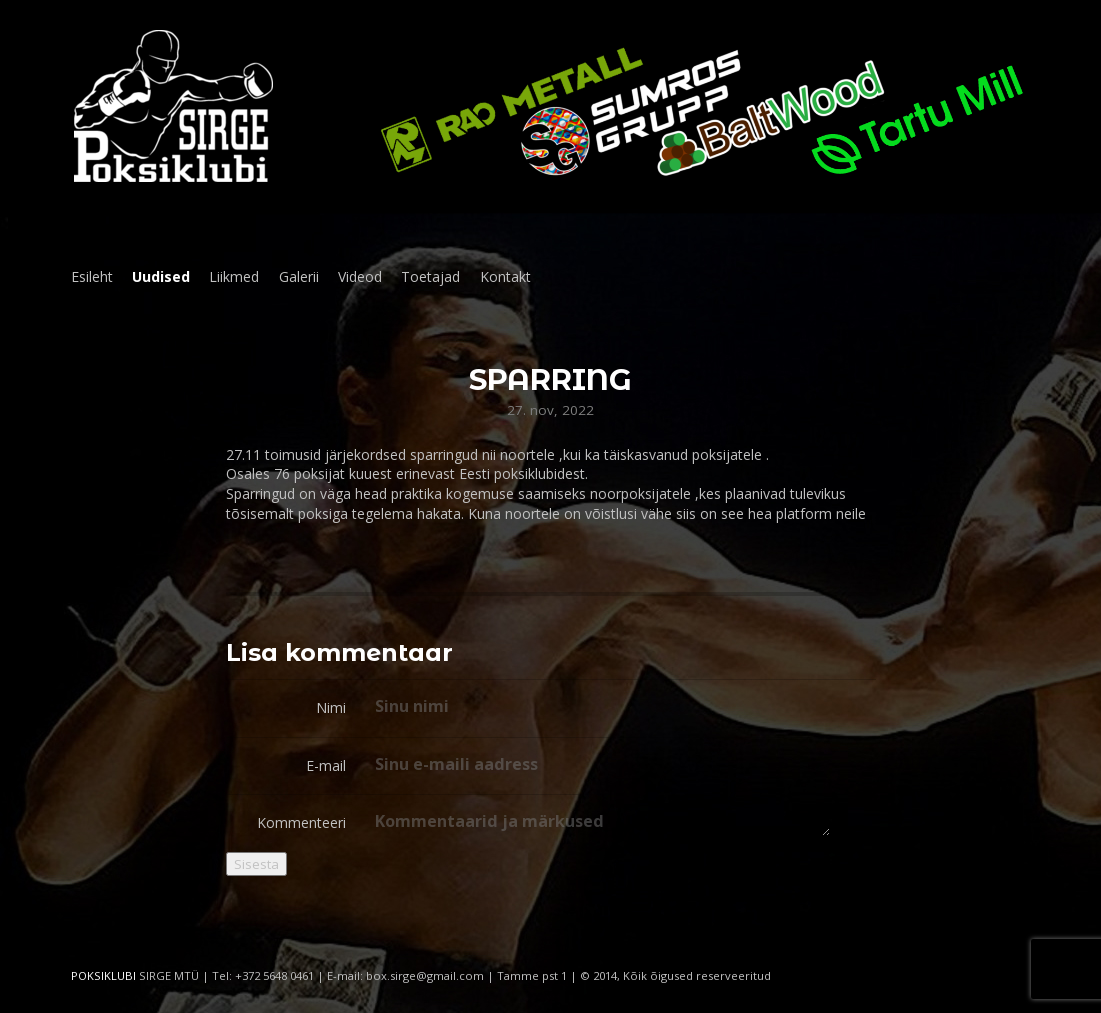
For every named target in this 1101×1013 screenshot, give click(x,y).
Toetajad (430, 276)
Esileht (92, 276)
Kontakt (505, 276)
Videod (360, 276)
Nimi (331, 707)
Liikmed (234, 276)
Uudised (161, 276)
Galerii (299, 276)
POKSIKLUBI (103, 975)
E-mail (326, 765)
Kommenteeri (301, 822)
